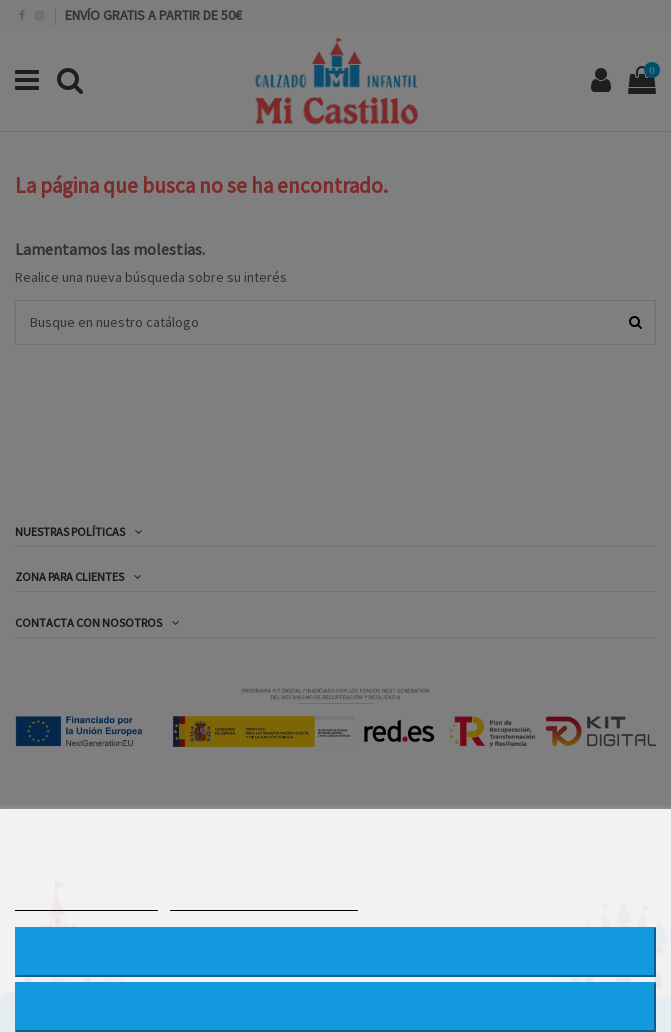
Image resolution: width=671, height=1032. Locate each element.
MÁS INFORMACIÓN (86, 901)
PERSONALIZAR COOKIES (264, 901)
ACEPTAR (335, 1006)
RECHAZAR (335, 951)
